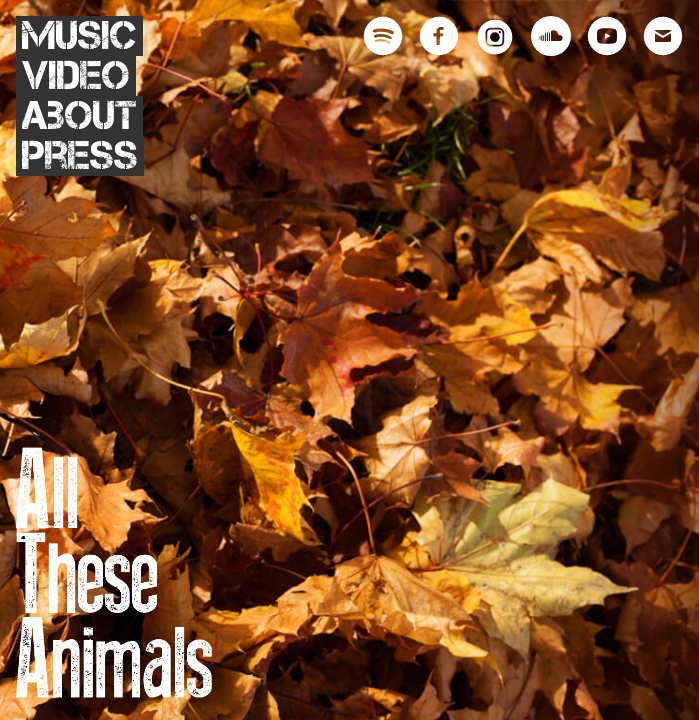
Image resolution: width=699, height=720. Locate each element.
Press (80, 156)
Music (79, 36)
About (79, 116)
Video (76, 76)
